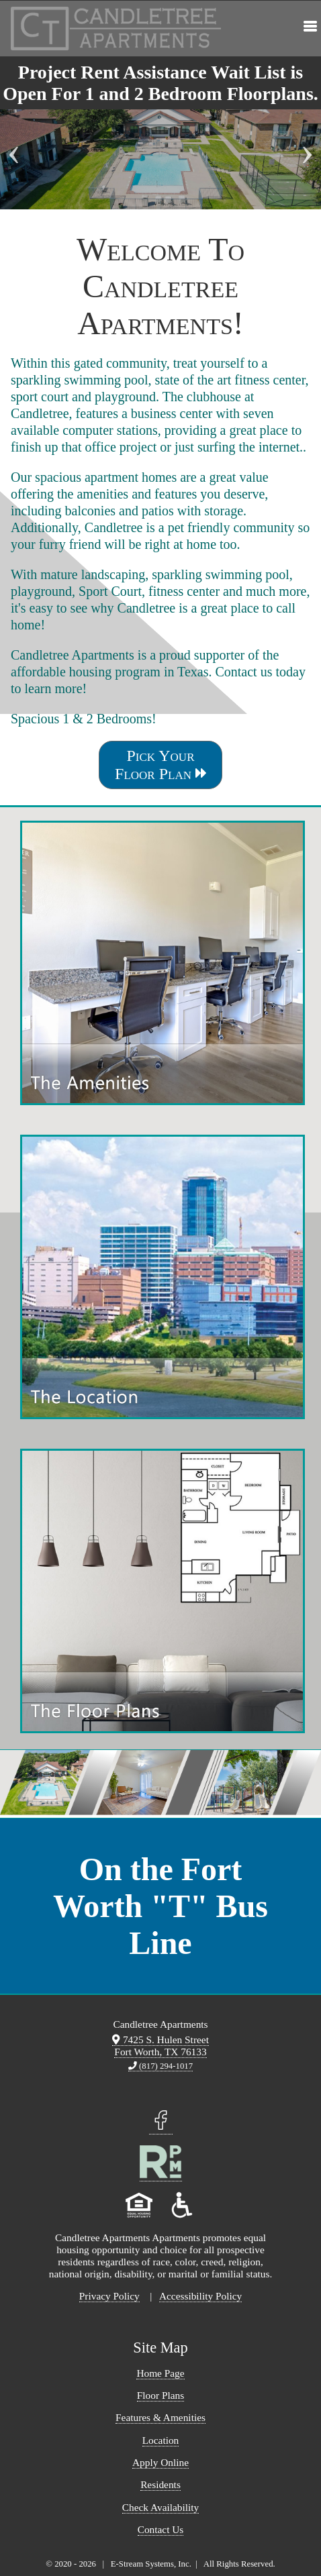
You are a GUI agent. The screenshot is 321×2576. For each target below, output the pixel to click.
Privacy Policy (109, 2296)
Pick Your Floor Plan (160, 764)
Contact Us (161, 2529)
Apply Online (160, 2462)
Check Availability (160, 2507)
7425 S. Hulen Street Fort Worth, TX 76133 (160, 2045)
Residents (160, 2484)
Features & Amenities (160, 2417)
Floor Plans (160, 2395)
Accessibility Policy (200, 2296)
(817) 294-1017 (160, 2066)
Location (160, 2440)
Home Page (160, 2373)
